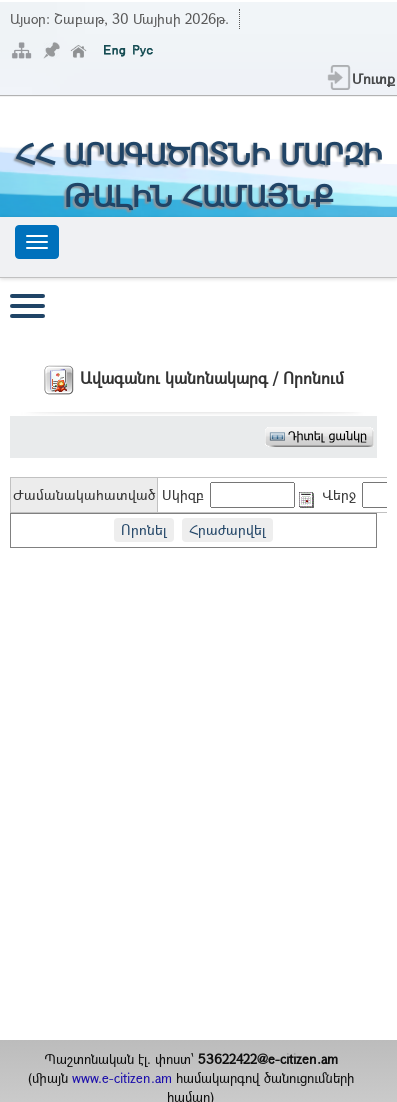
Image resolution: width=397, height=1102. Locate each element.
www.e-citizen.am (122, 1078)
